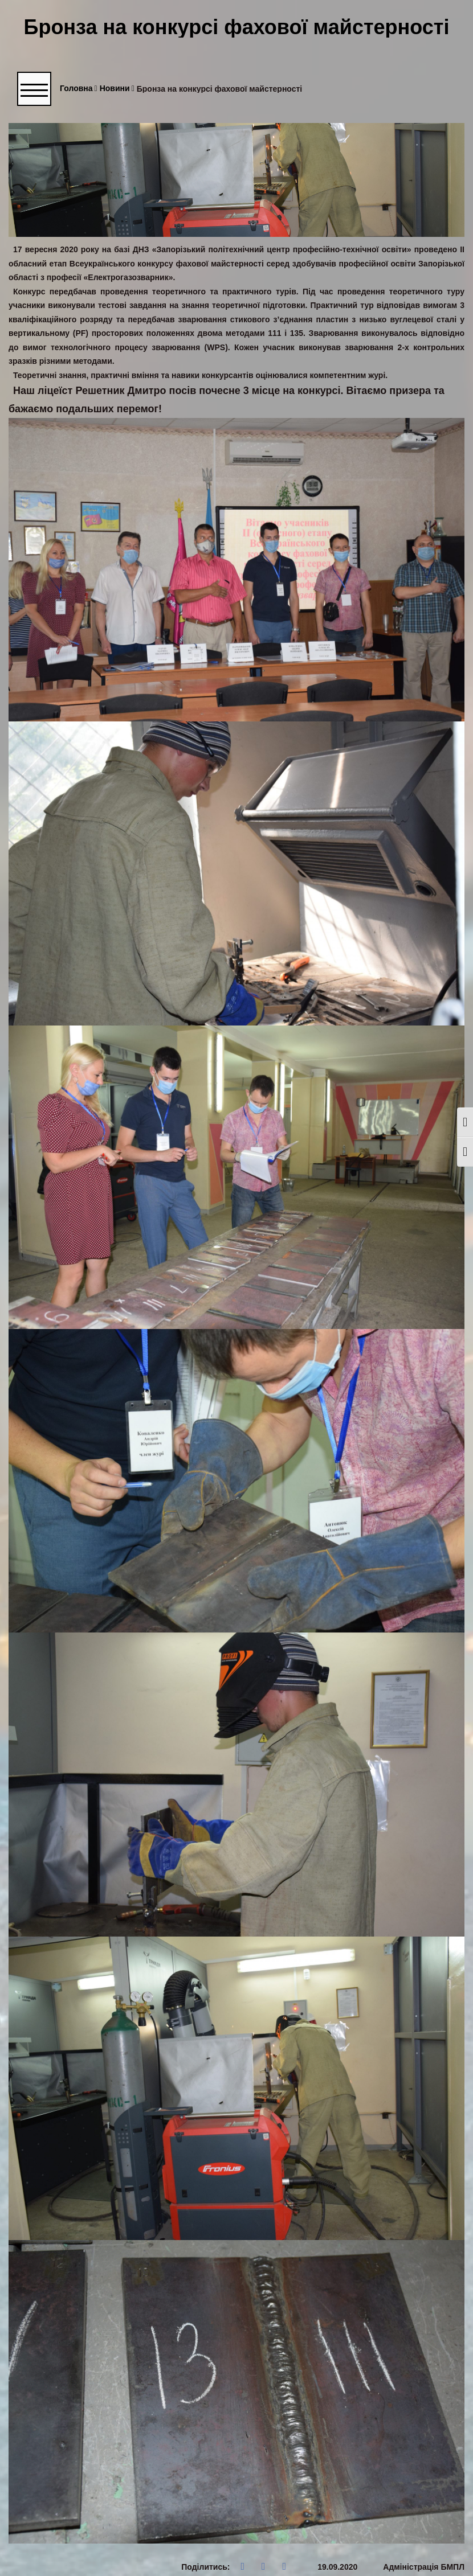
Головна (78, 88)
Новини (117, 88)
